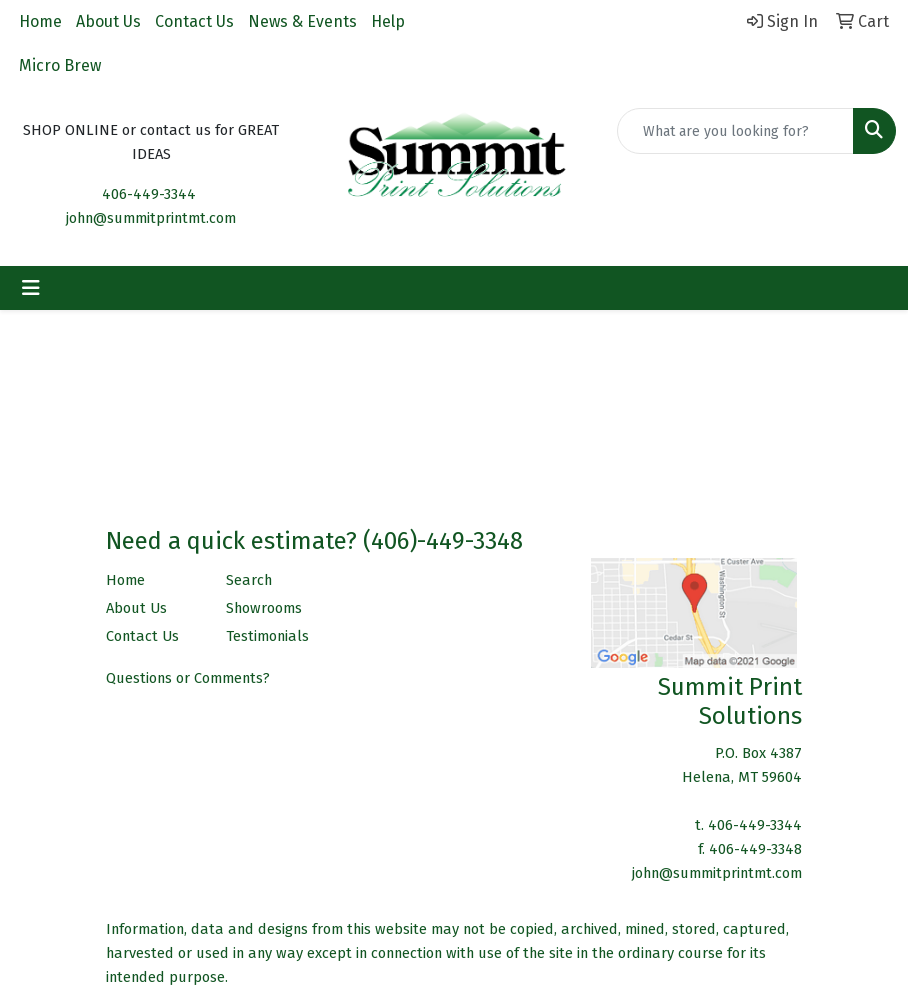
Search (249, 580)
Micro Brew (60, 65)
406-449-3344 (149, 194)
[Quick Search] (735, 131)
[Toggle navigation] (31, 288)
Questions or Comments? (188, 678)
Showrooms (264, 608)
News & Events (302, 21)
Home (40, 21)
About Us (108, 21)
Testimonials (267, 636)
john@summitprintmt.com (151, 218)
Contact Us (194, 21)
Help (388, 21)
